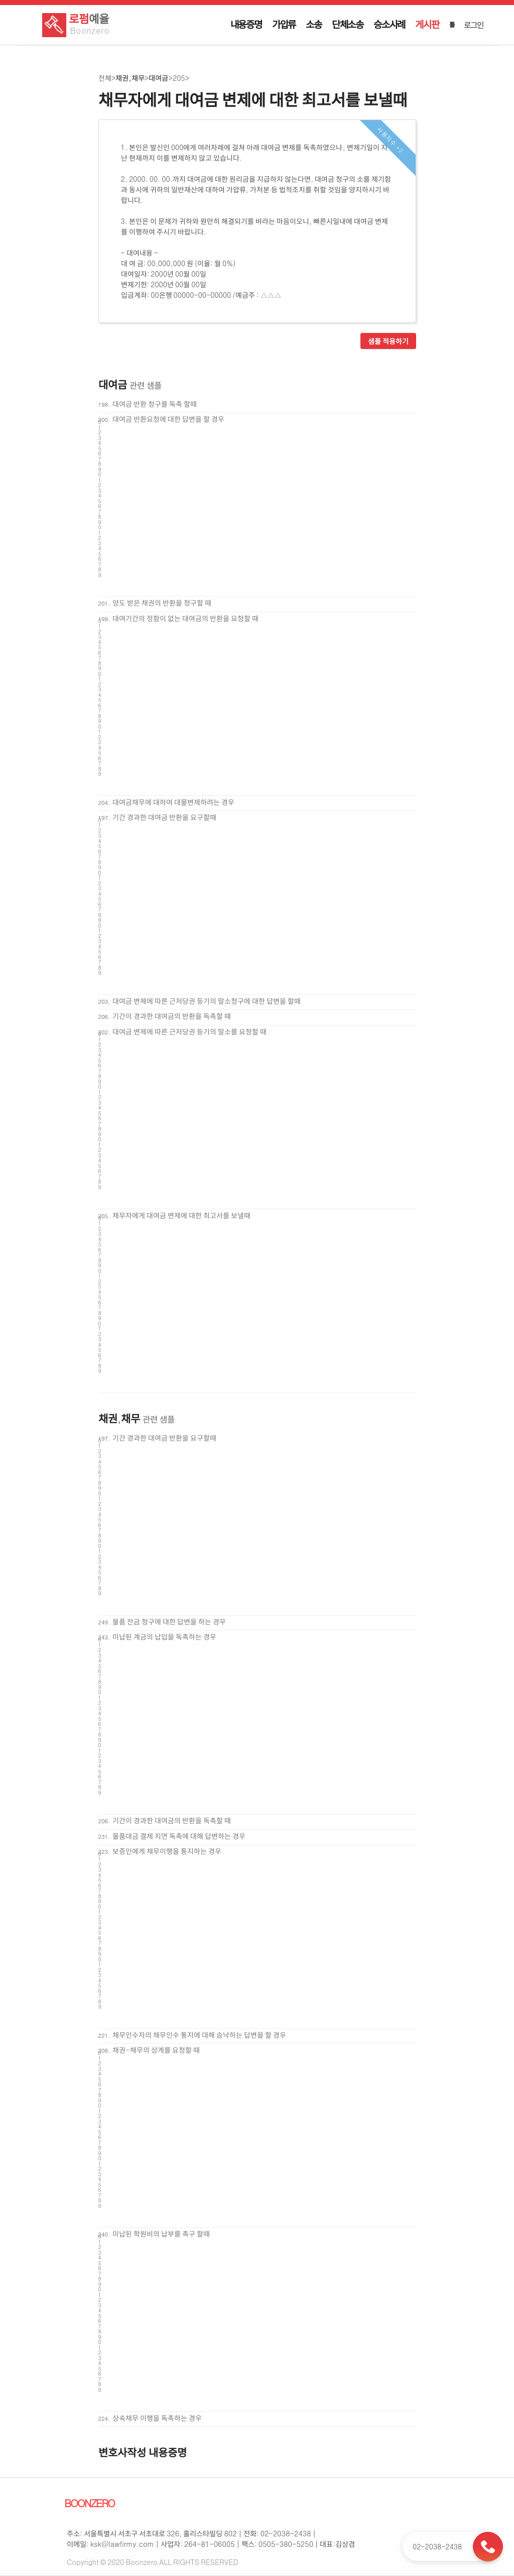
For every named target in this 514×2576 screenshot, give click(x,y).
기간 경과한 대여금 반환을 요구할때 (164, 817)
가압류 (284, 24)
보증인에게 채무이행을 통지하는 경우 (166, 1851)
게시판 (427, 24)
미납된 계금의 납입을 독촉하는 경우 (164, 1636)
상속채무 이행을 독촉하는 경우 (157, 2418)
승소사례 (389, 24)
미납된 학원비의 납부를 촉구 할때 (161, 2234)
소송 (314, 24)
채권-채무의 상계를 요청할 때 (155, 2050)
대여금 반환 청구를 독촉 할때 (154, 404)
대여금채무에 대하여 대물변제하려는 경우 (173, 802)
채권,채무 (129, 78)
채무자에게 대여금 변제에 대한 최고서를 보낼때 (181, 1215)
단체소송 (347, 24)
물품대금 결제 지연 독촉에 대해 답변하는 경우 (178, 1836)
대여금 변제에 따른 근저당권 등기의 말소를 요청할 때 (189, 1031)
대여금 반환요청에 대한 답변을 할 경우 (168, 419)
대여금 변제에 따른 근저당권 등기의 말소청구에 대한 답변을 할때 (206, 1001)
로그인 (473, 25)
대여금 (158, 78)
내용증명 (246, 24)
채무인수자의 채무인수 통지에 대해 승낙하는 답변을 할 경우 (199, 2035)
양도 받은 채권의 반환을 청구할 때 (161, 603)
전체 (104, 78)
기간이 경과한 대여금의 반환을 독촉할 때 (171, 1016)
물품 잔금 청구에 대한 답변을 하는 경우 (169, 1621)
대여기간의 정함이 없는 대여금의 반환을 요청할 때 (185, 618)
